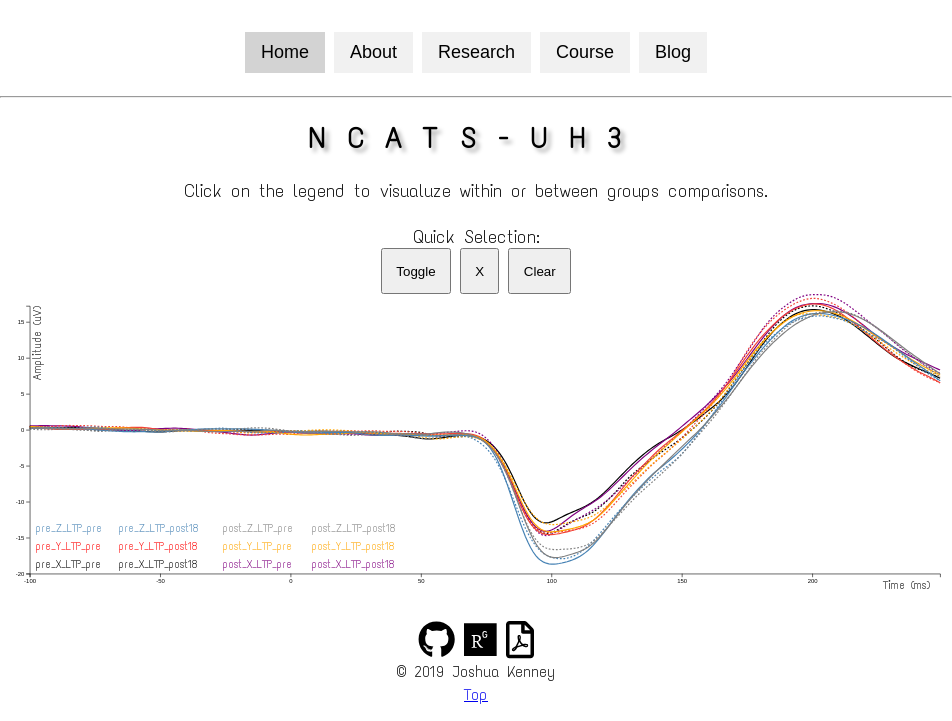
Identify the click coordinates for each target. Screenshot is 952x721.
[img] (436, 639)
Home (285, 52)
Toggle (415, 271)
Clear (540, 271)
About (373, 52)
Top (476, 694)
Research (476, 52)
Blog (673, 52)
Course (585, 52)
